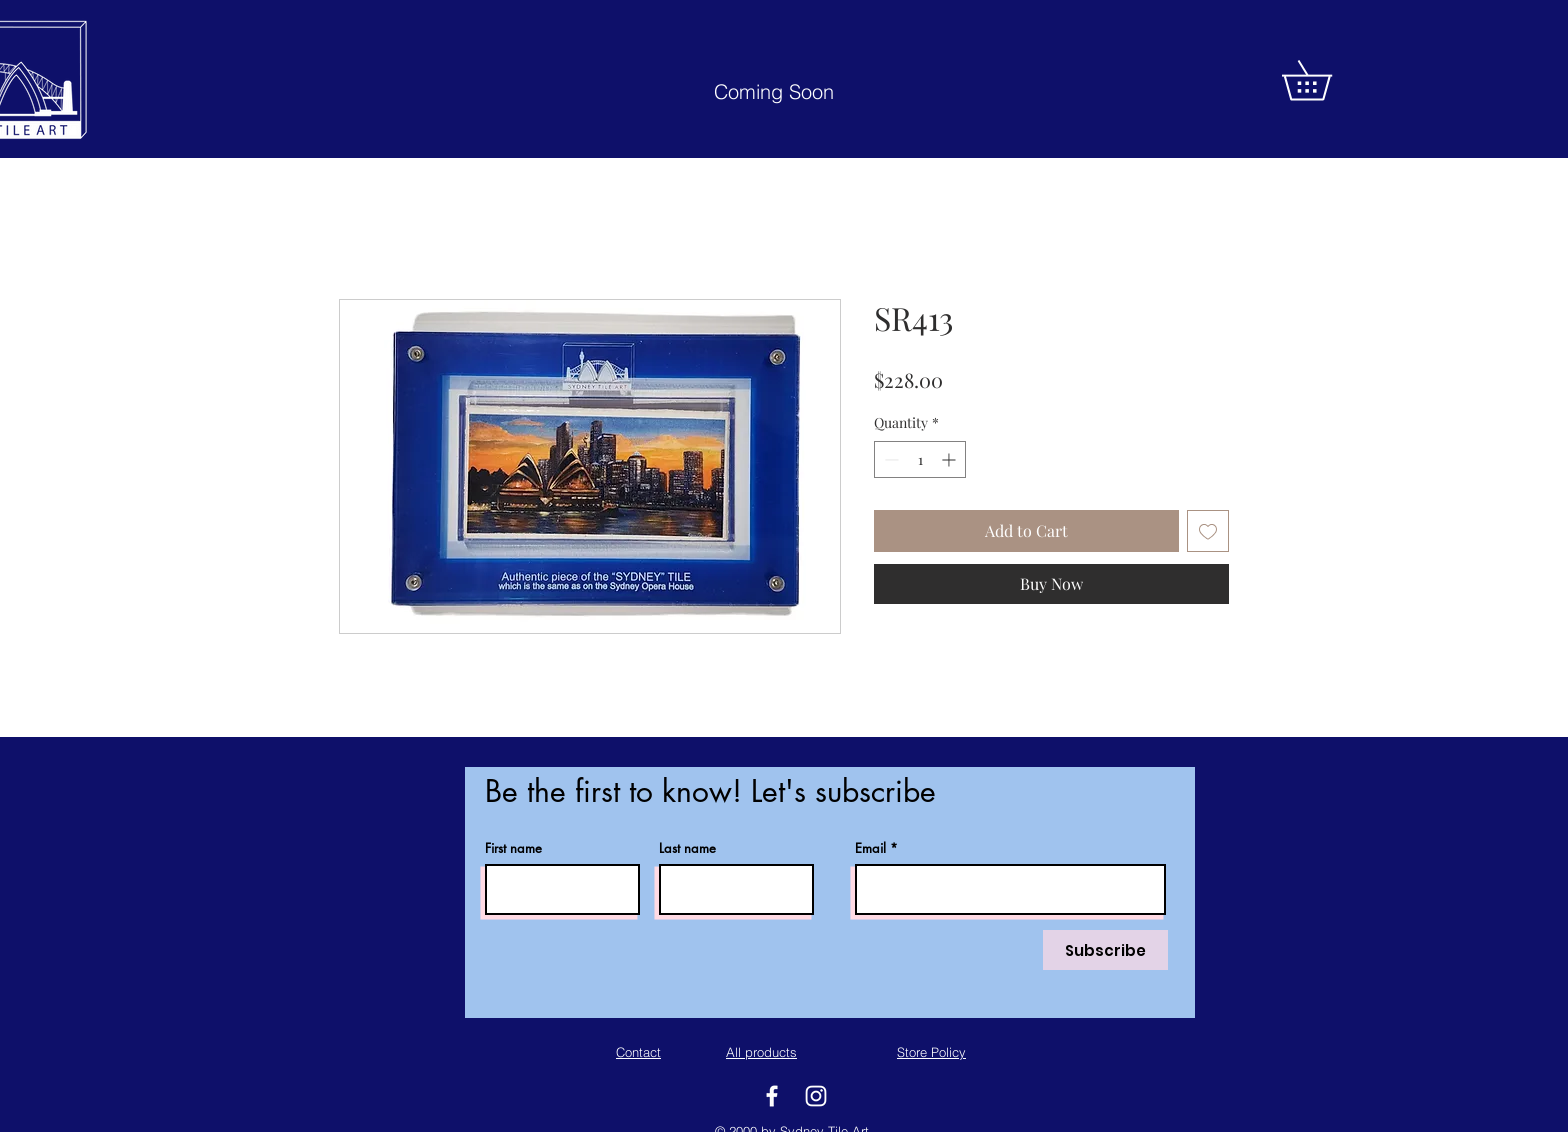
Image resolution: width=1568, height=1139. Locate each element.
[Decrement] (889, 459)
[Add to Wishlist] (1208, 531)
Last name (687, 848)
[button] (1326, 80)
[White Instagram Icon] (816, 1096)
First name (513, 848)
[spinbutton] (920, 459)
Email (870, 848)
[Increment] (950, 459)
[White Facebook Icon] (772, 1096)
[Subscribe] (1105, 950)
